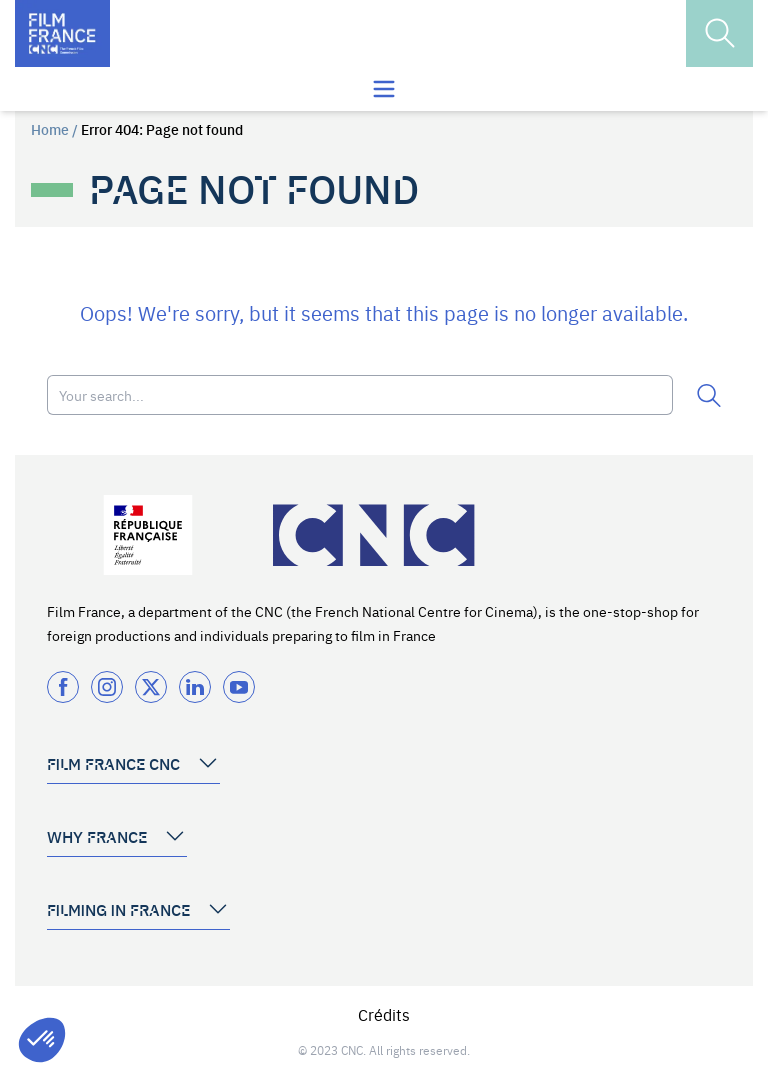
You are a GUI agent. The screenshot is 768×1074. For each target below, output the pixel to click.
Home (50, 129)
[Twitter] (151, 687)
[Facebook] (63, 687)
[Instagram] (107, 687)
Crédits (384, 1014)
